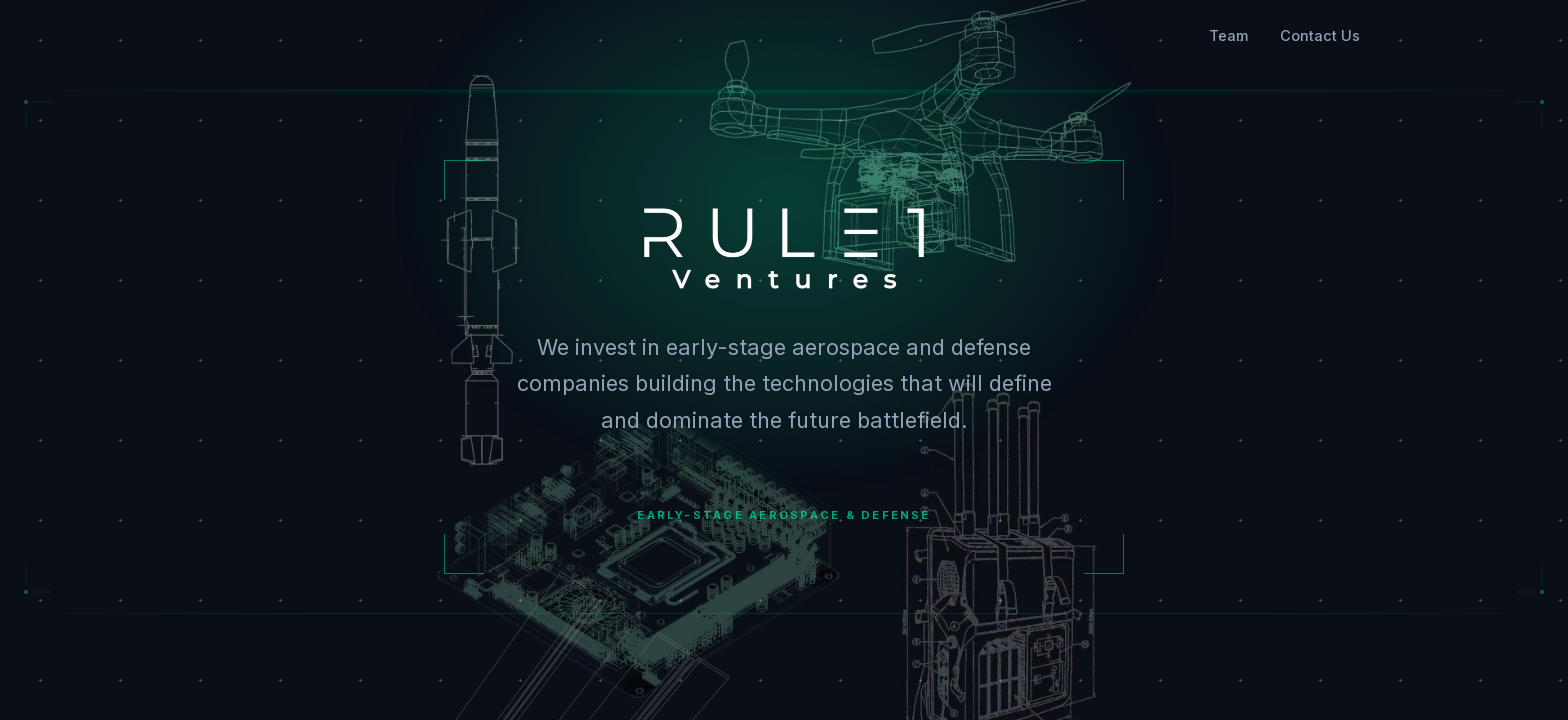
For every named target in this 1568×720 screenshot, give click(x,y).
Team (1228, 35)
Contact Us (1320, 35)
